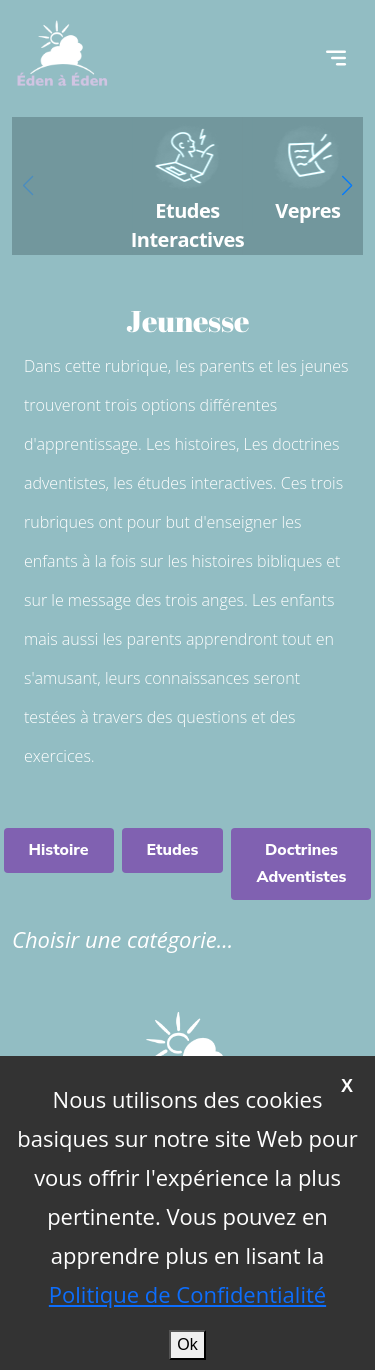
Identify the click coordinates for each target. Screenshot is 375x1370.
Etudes (173, 850)
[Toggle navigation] (336, 58)
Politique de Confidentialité (187, 1294)
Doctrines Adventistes (301, 863)
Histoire (59, 850)
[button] (347, 186)
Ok (187, 1344)
